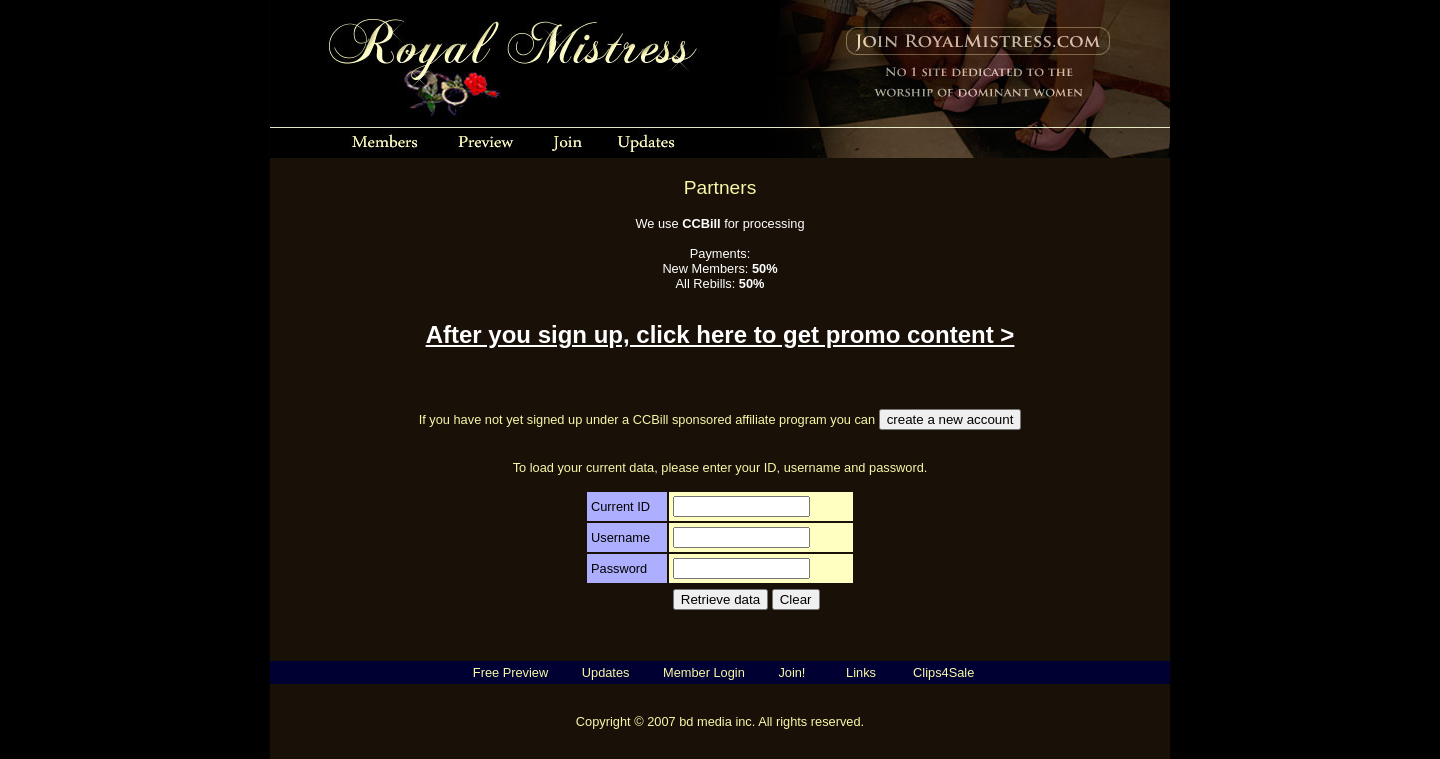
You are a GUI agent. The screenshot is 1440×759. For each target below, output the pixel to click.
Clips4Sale (943, 672)
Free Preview (510, 672)
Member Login (704, 672)
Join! (791, 672)
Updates (606, 672)
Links (861, 672)
